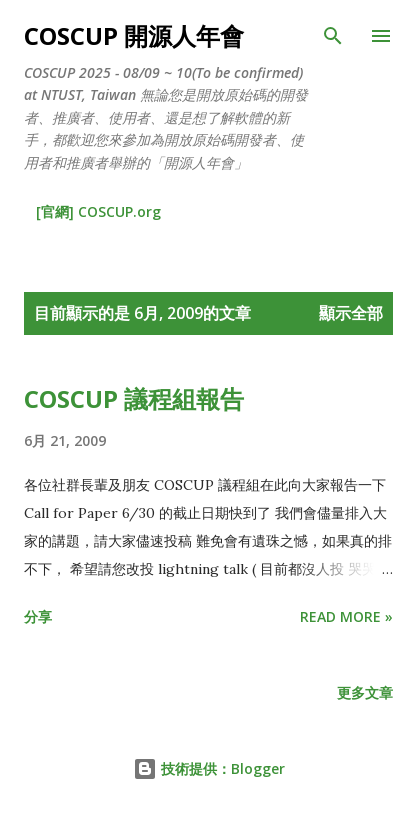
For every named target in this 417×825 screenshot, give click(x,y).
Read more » (346, 616)
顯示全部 (351, 313)
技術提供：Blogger (209, 768)
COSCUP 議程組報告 (134, 398)
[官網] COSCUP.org (98, 211)
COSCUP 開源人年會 (134, 35)
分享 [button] (38, 616)
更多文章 (365, 692)
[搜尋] (333, 36)
